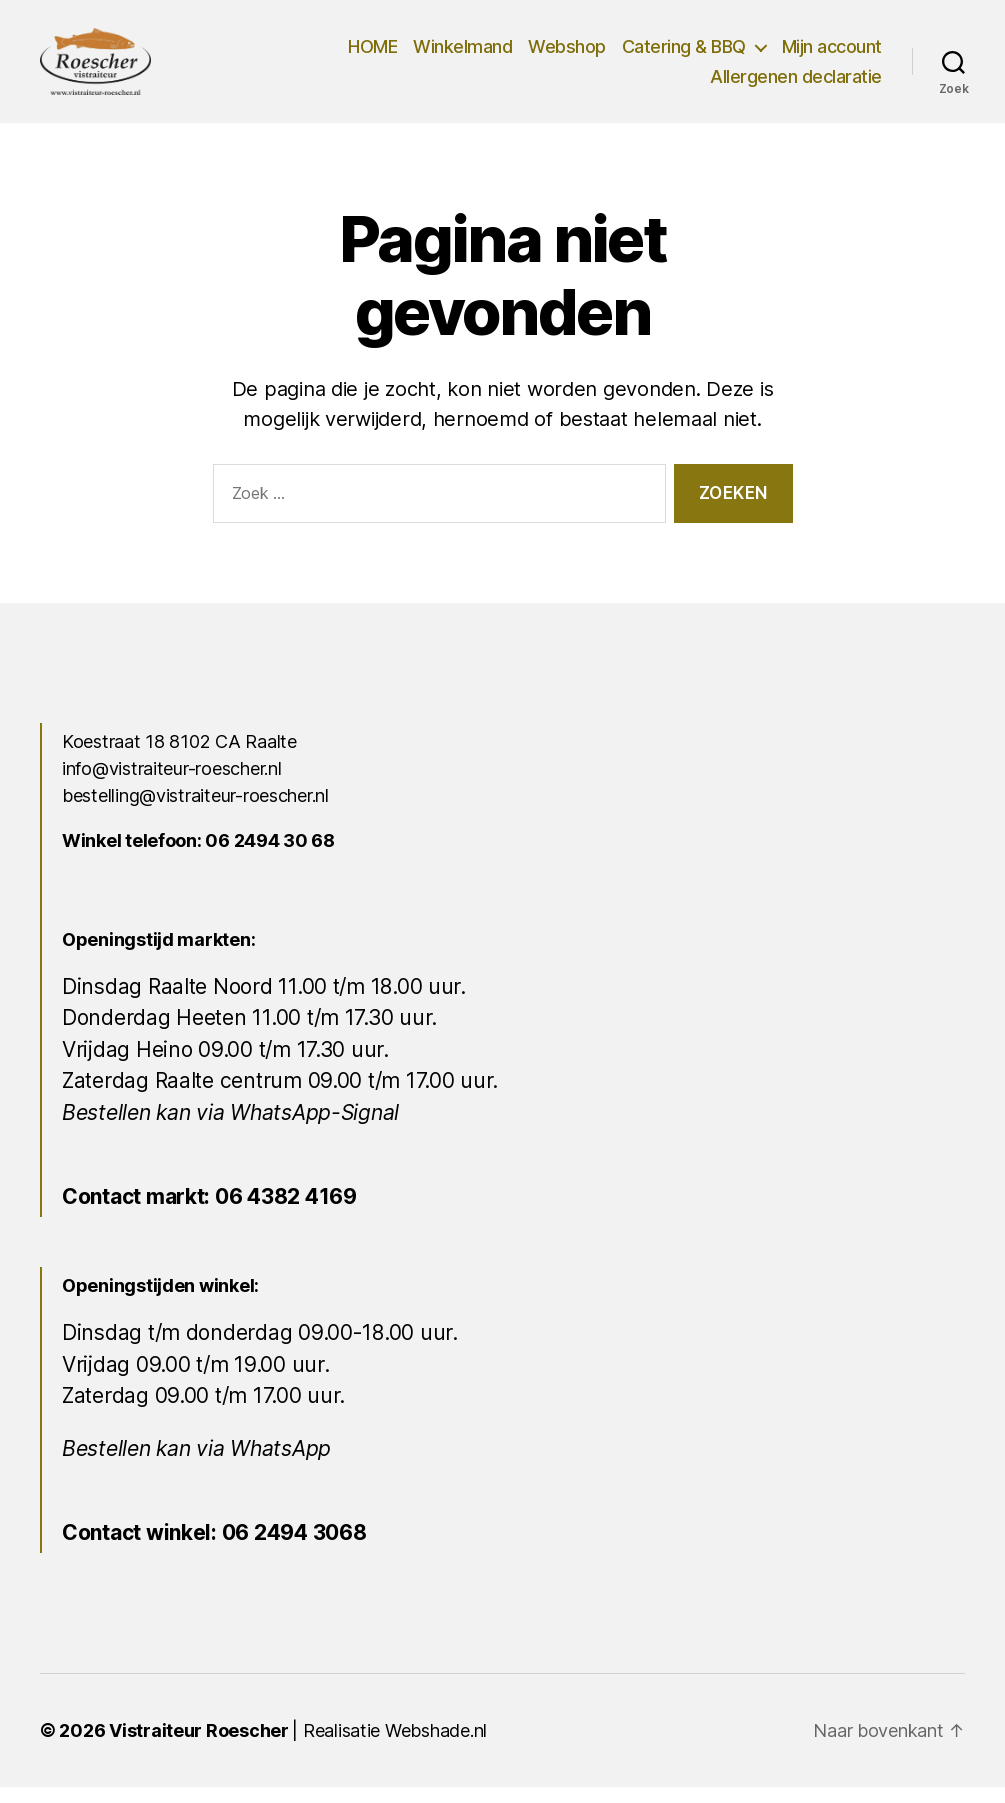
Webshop (567, 54)
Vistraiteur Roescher (199, 1746)
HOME (372, 54)
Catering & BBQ (684, 54)
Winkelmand (462, 54)
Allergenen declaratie (796, 84)
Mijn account (832, 54)
